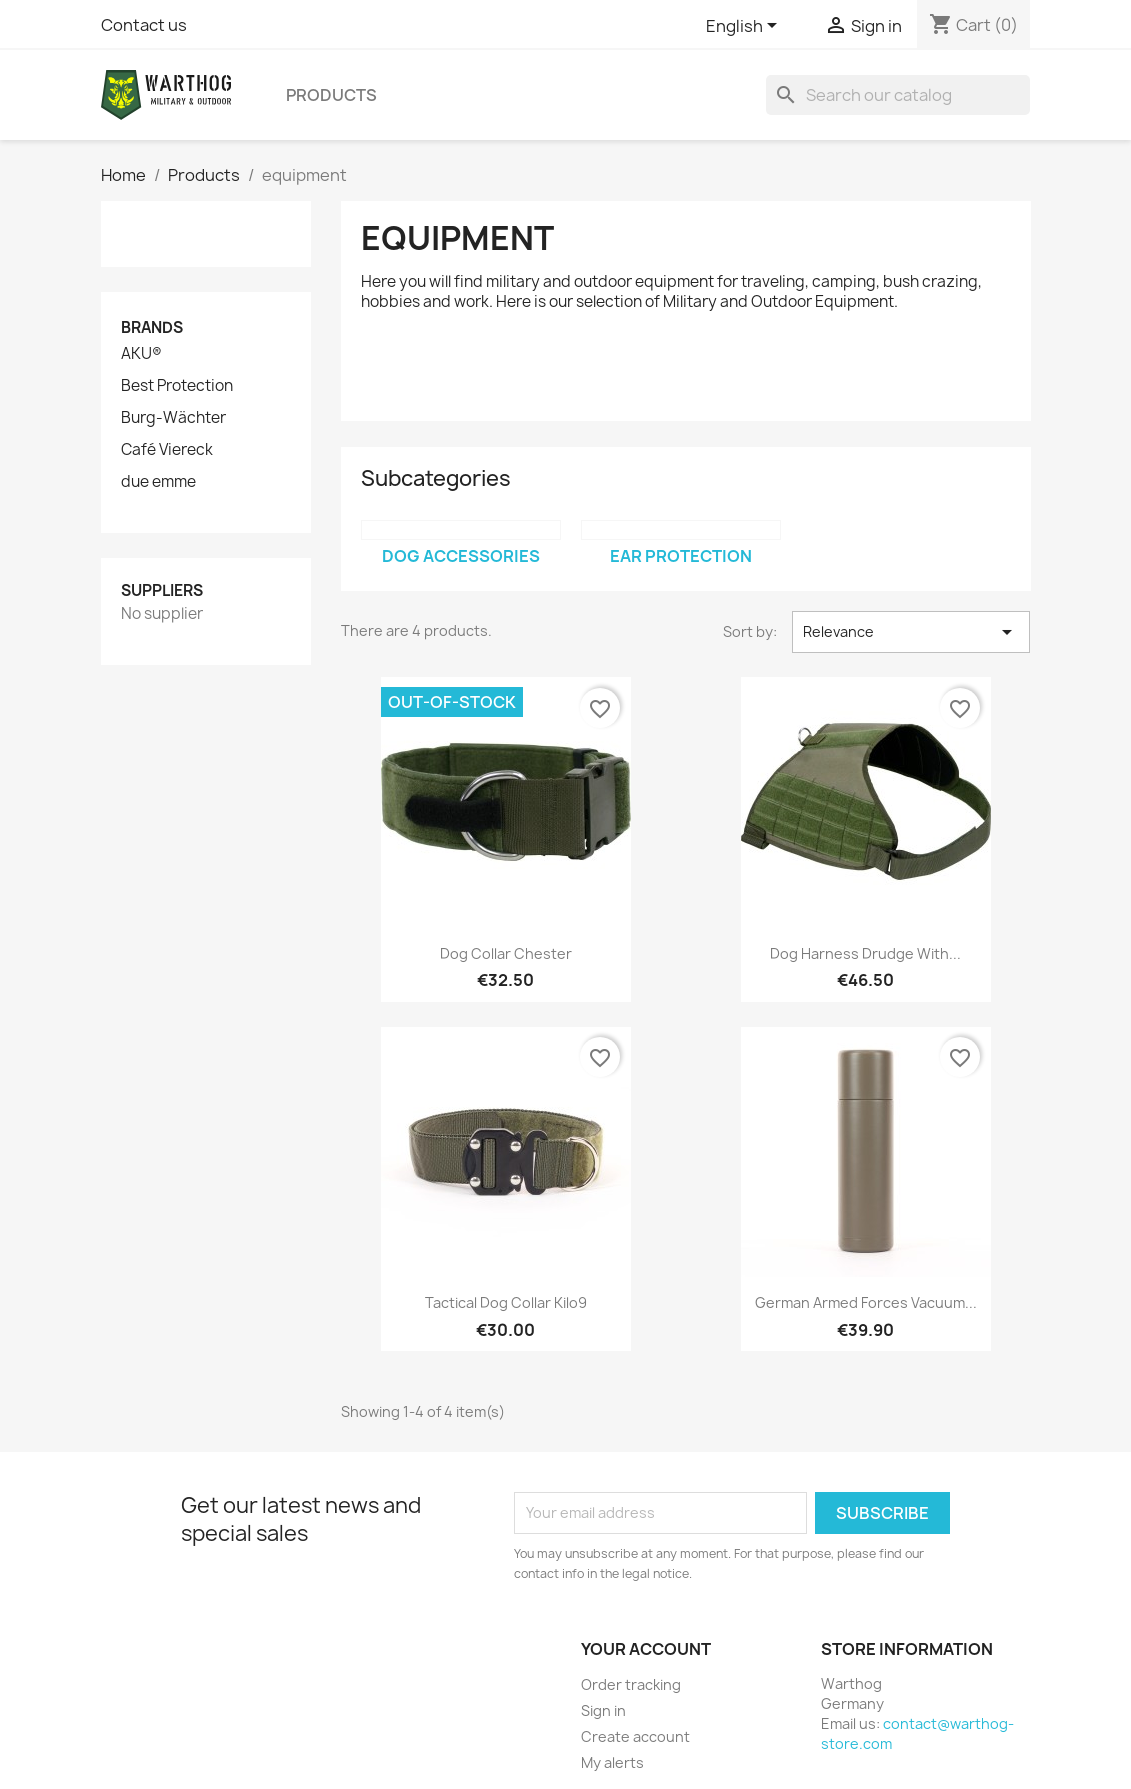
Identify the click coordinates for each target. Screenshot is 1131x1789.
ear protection (681, 556)
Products (331, 95)
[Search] (898, 95)
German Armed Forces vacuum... (866, 1302)
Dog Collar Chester (506, 953)
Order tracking (631, 1684)
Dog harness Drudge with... (865, 953)
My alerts (612, 1762)
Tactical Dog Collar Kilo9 (506, 1302)
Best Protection (177, 386)
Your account (646, 1649)
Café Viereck (167, 450)
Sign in (603, 1710)
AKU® (141, 354)
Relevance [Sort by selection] (911, 632)
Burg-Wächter (173, 418)
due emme (158, 482)
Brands (152, 327)
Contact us (144, 25)
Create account (635, 1736)
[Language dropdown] (745, 27)
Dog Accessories (461, 556)
